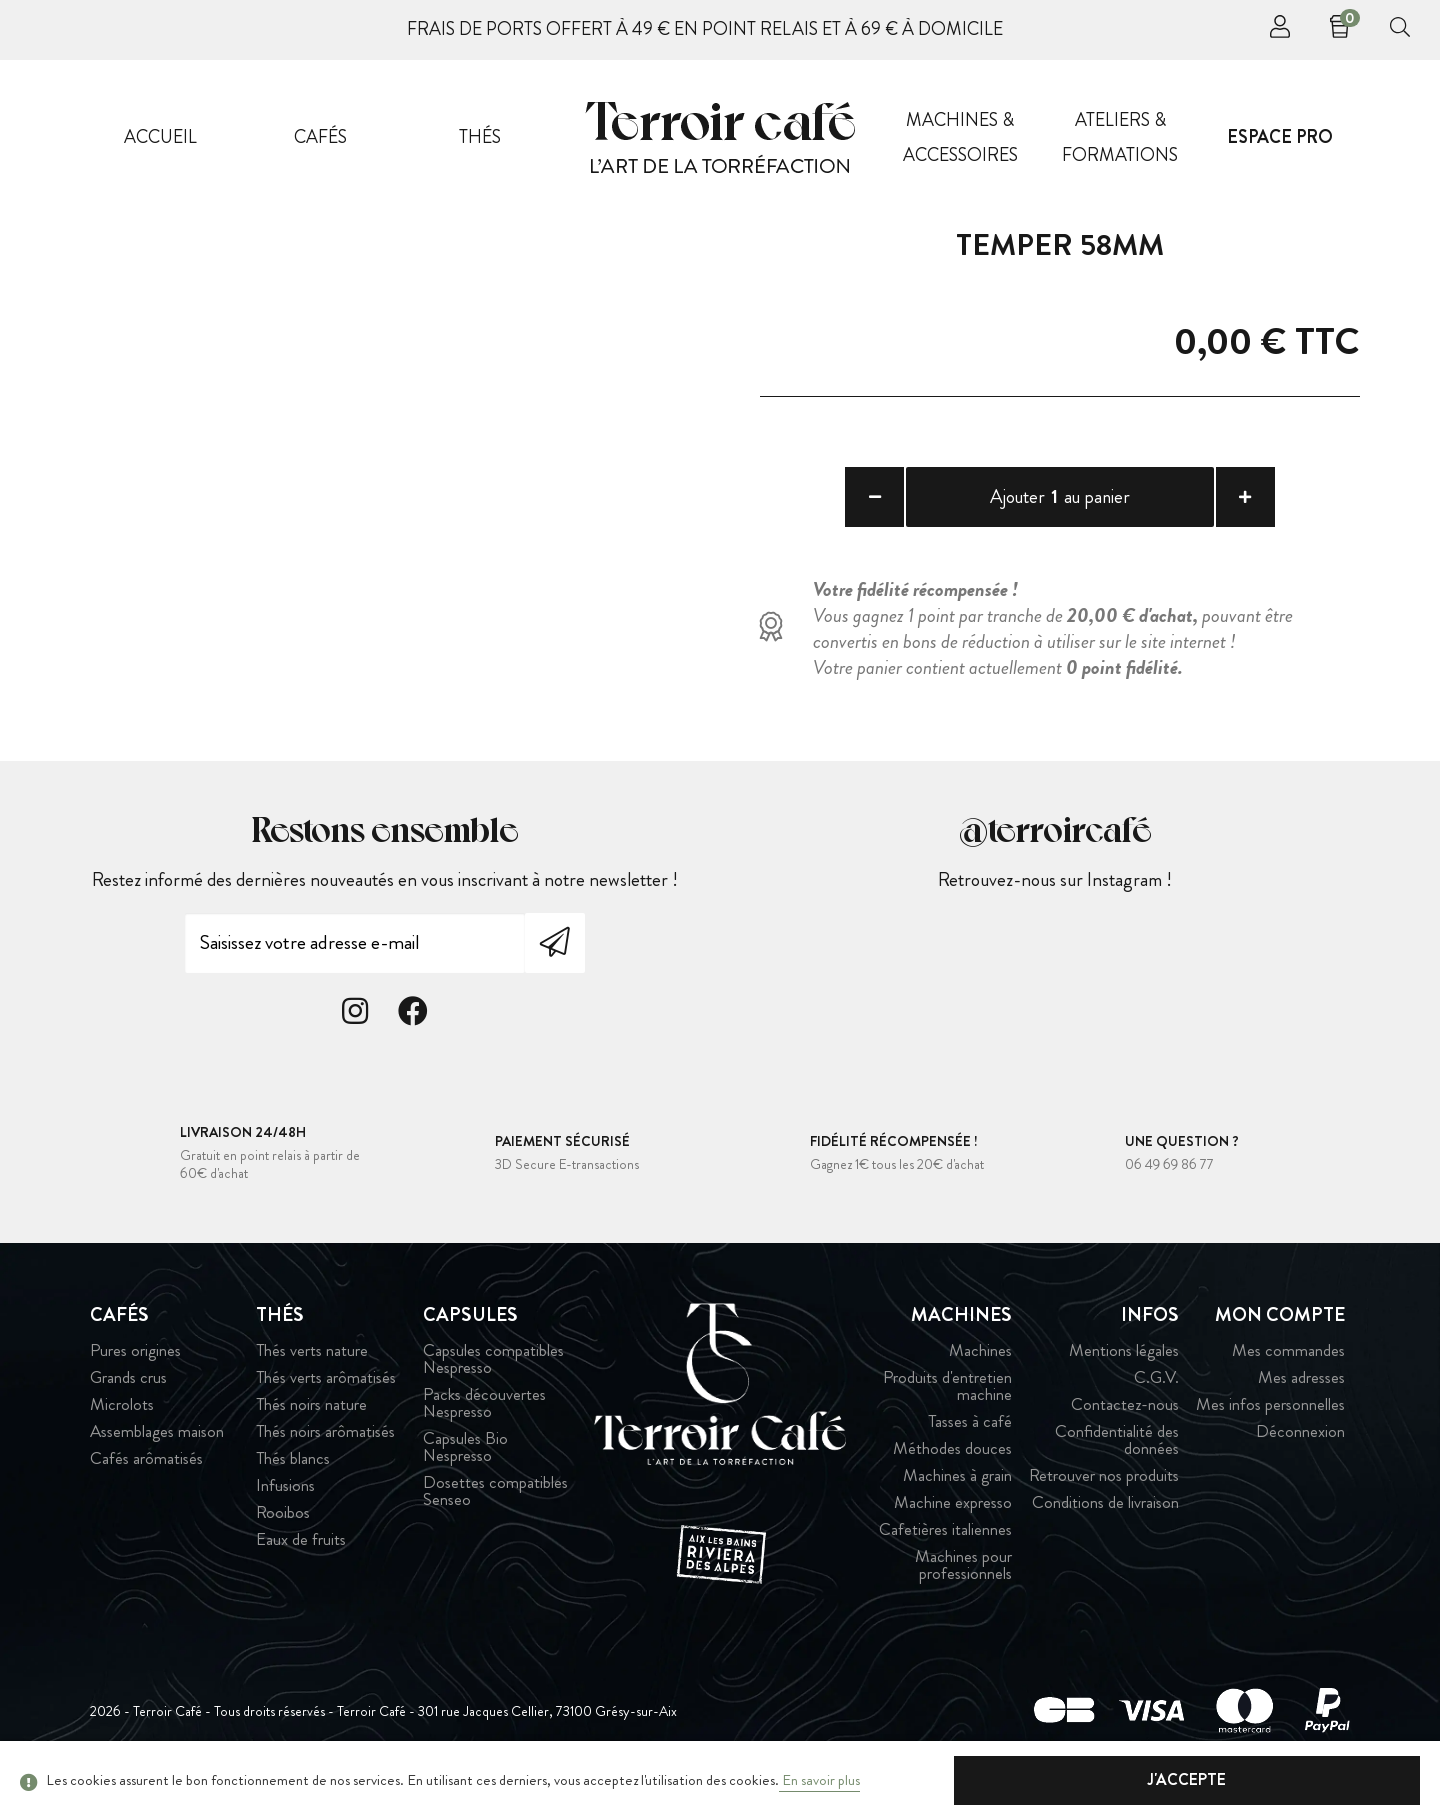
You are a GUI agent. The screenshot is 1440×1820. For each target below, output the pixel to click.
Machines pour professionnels (963, 1578)
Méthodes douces (952, 1461)
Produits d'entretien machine (947, 1399)
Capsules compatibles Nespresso (493, 1372)
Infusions (285, 1498)
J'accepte (1320, 1779)
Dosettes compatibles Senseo (495, 1504)
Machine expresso (953, 1515)
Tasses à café (970, 1434)
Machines (980, 1363)
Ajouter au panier (1060, 499)
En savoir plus (819, 1780)
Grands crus (128, 1390)
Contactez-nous (1125, 1417)
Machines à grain (957, 1488)
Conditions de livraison (1105, 1515)
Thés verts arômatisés (326, 1390)
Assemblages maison (157, 1444)
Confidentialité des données (1117, 1453)
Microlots (122, 1417)
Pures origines (135, 1363)
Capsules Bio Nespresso (465, 1460)
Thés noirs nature (311, 1417)
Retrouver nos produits (1104, 1488)
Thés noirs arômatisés (325, 1444)
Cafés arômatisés (146, 1471)
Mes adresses (1301, 1390)
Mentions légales (1124, 1363)
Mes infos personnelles (1270, 1417)
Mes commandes (1288, 1363)
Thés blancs (293, 1471)
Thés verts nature (312, 1363)
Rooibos (283, 1525)
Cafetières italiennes (945, 1542)
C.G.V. (1156, 1390)
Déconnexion (1300, 1444)
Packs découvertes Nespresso (484, 1416)
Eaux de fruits (301, 1552)
